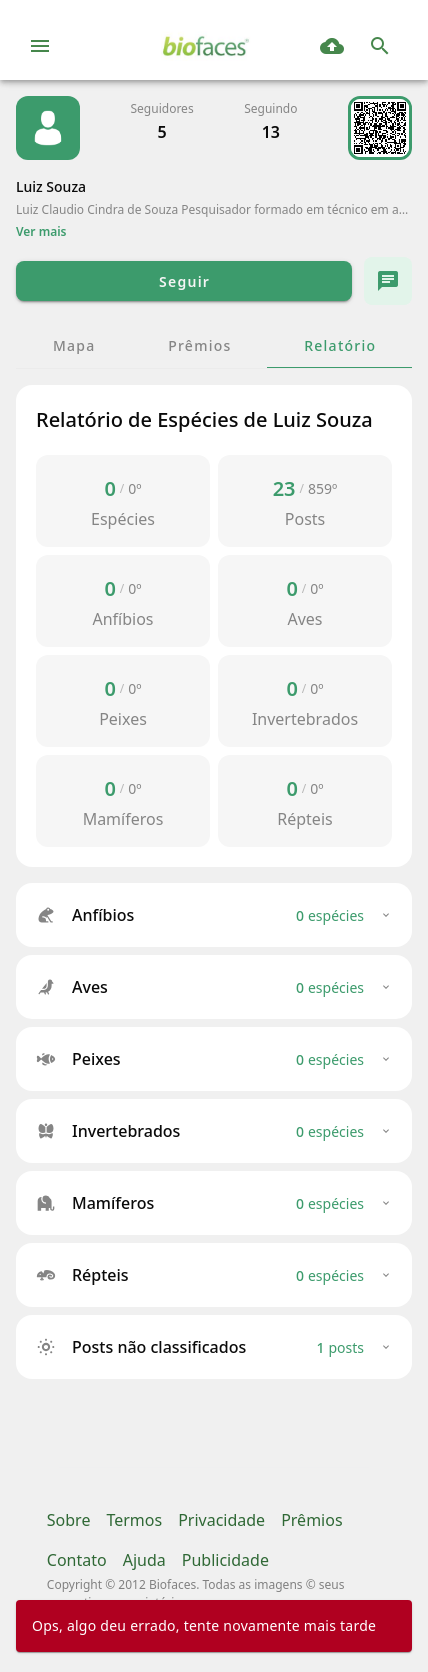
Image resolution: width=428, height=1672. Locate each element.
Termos (134, 1520)
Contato (77, 1560)
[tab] (73, 345)
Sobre (69, 1520)
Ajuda (144, 1560)
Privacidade (221, 1520)
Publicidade (225, 1560)
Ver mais (41, 231)
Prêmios (311, 1520)
